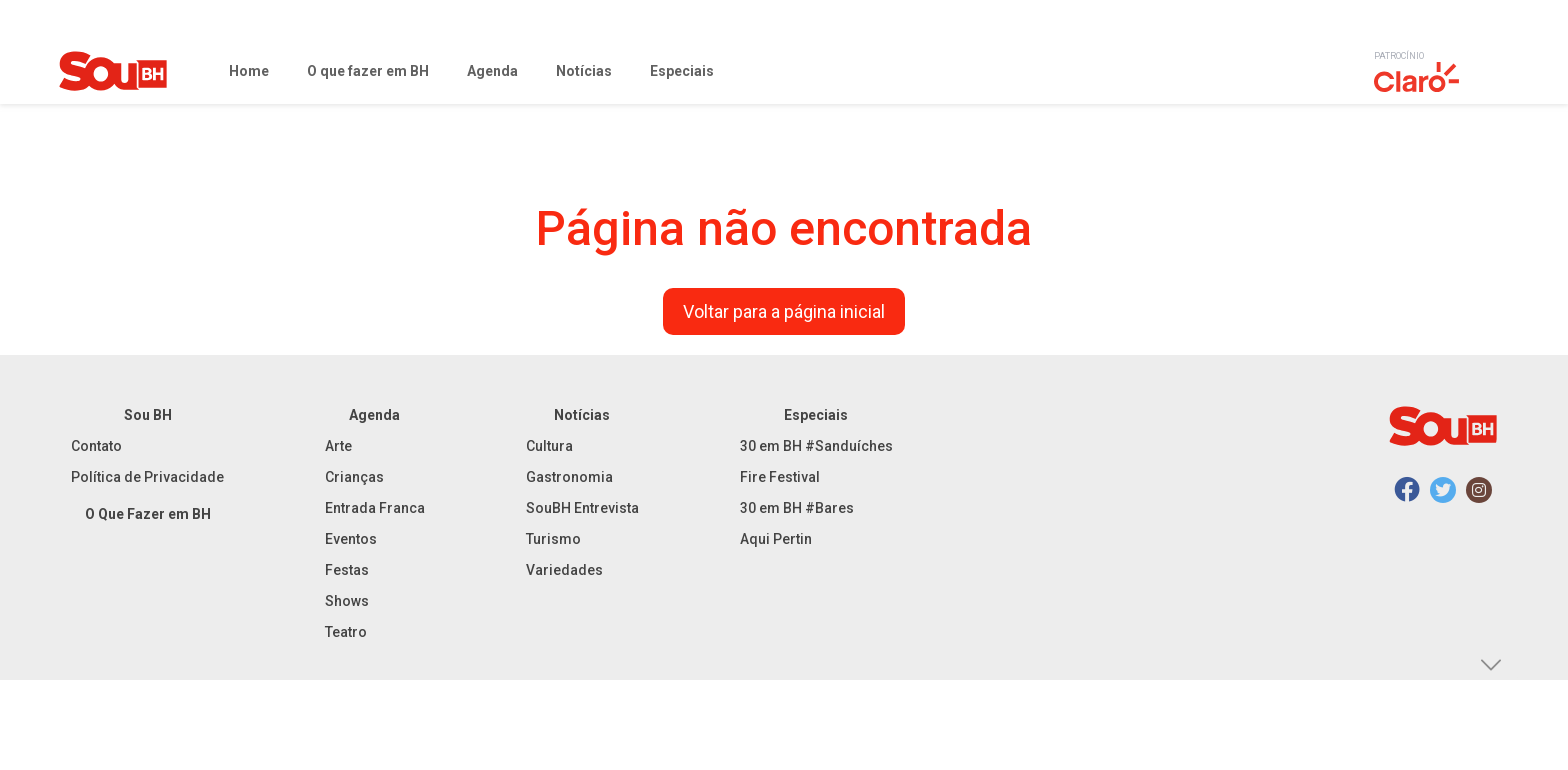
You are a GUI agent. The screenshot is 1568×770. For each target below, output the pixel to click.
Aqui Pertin (776, 539)
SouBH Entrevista (582, 508)
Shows (347, 601)
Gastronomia (569, 477)
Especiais (816, 415)
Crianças (354, 477)
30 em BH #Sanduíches (816, 446)
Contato (96, 446)
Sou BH (148, 415)
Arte (338, 446)
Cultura (549, 446)
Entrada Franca (375, 508)
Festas (347, 570)
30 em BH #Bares (797, 508)
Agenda (374, 415)
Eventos (351, 539)
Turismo (553, 539)
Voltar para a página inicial (784, 311)
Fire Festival (780, 477)
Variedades (564, 570)
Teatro (346, 632)
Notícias (582, 415)
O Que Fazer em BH (148, 514)
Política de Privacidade (147, 477)
